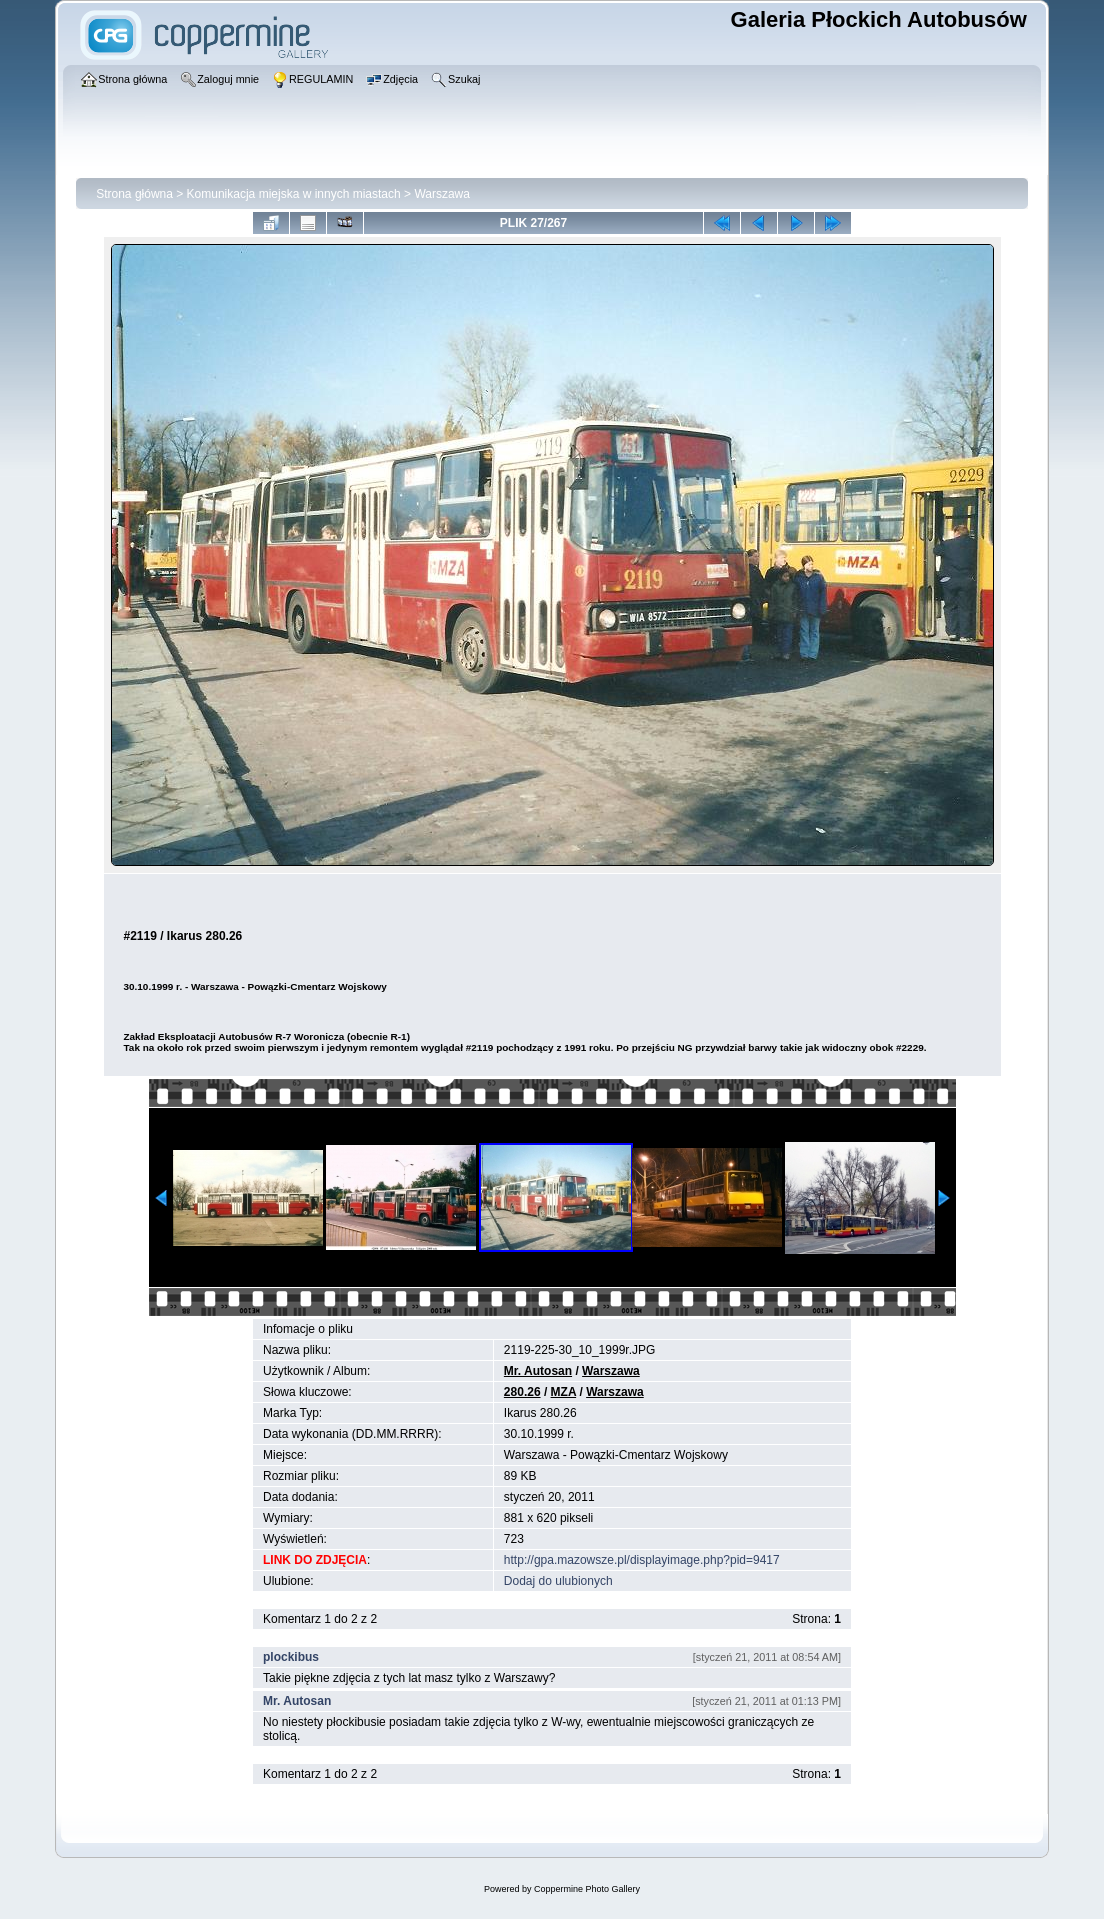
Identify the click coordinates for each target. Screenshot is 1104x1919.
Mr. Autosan (538, 1371)
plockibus (291, 1657)
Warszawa (442, 194)
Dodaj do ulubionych (558, 1581)
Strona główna (134, 194)
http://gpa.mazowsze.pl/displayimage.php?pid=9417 (642, 1560)
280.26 (522, 1392)
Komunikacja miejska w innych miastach (294, 194)
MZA (564, 1392)
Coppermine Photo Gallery (587, 1889)
